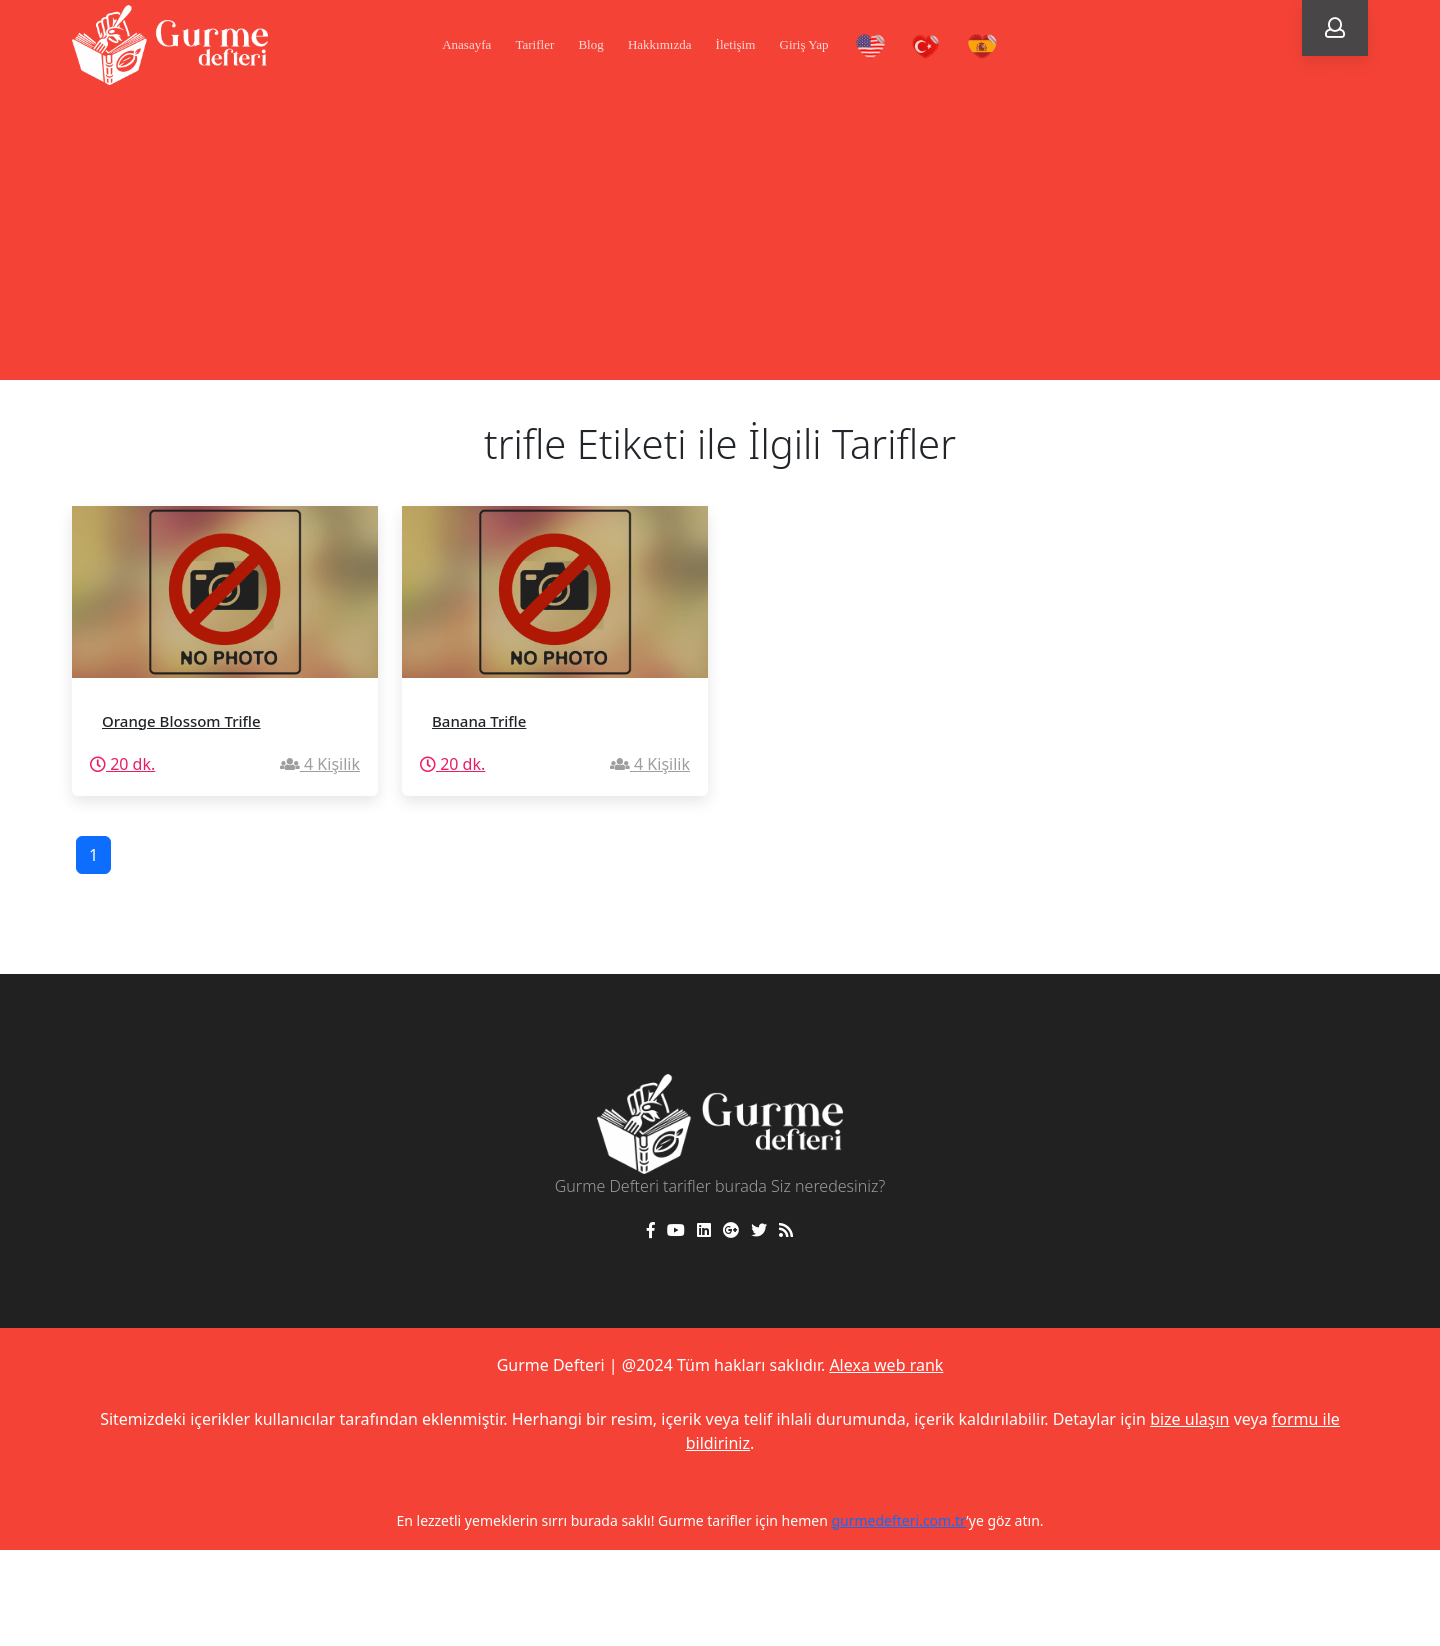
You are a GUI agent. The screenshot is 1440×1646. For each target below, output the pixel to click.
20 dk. (122, 764)
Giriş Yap (804, 44)
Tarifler (534, 44)
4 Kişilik (320, 764)
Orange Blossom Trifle (181, 721)
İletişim (736, 44)
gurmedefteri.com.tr (898, 1520)
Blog (590, 44)
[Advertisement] (720, 240)
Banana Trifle (479, 721)
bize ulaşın (1189, 1419)
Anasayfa (466, 44)
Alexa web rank (886, 1365)
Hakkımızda (660, 44)
